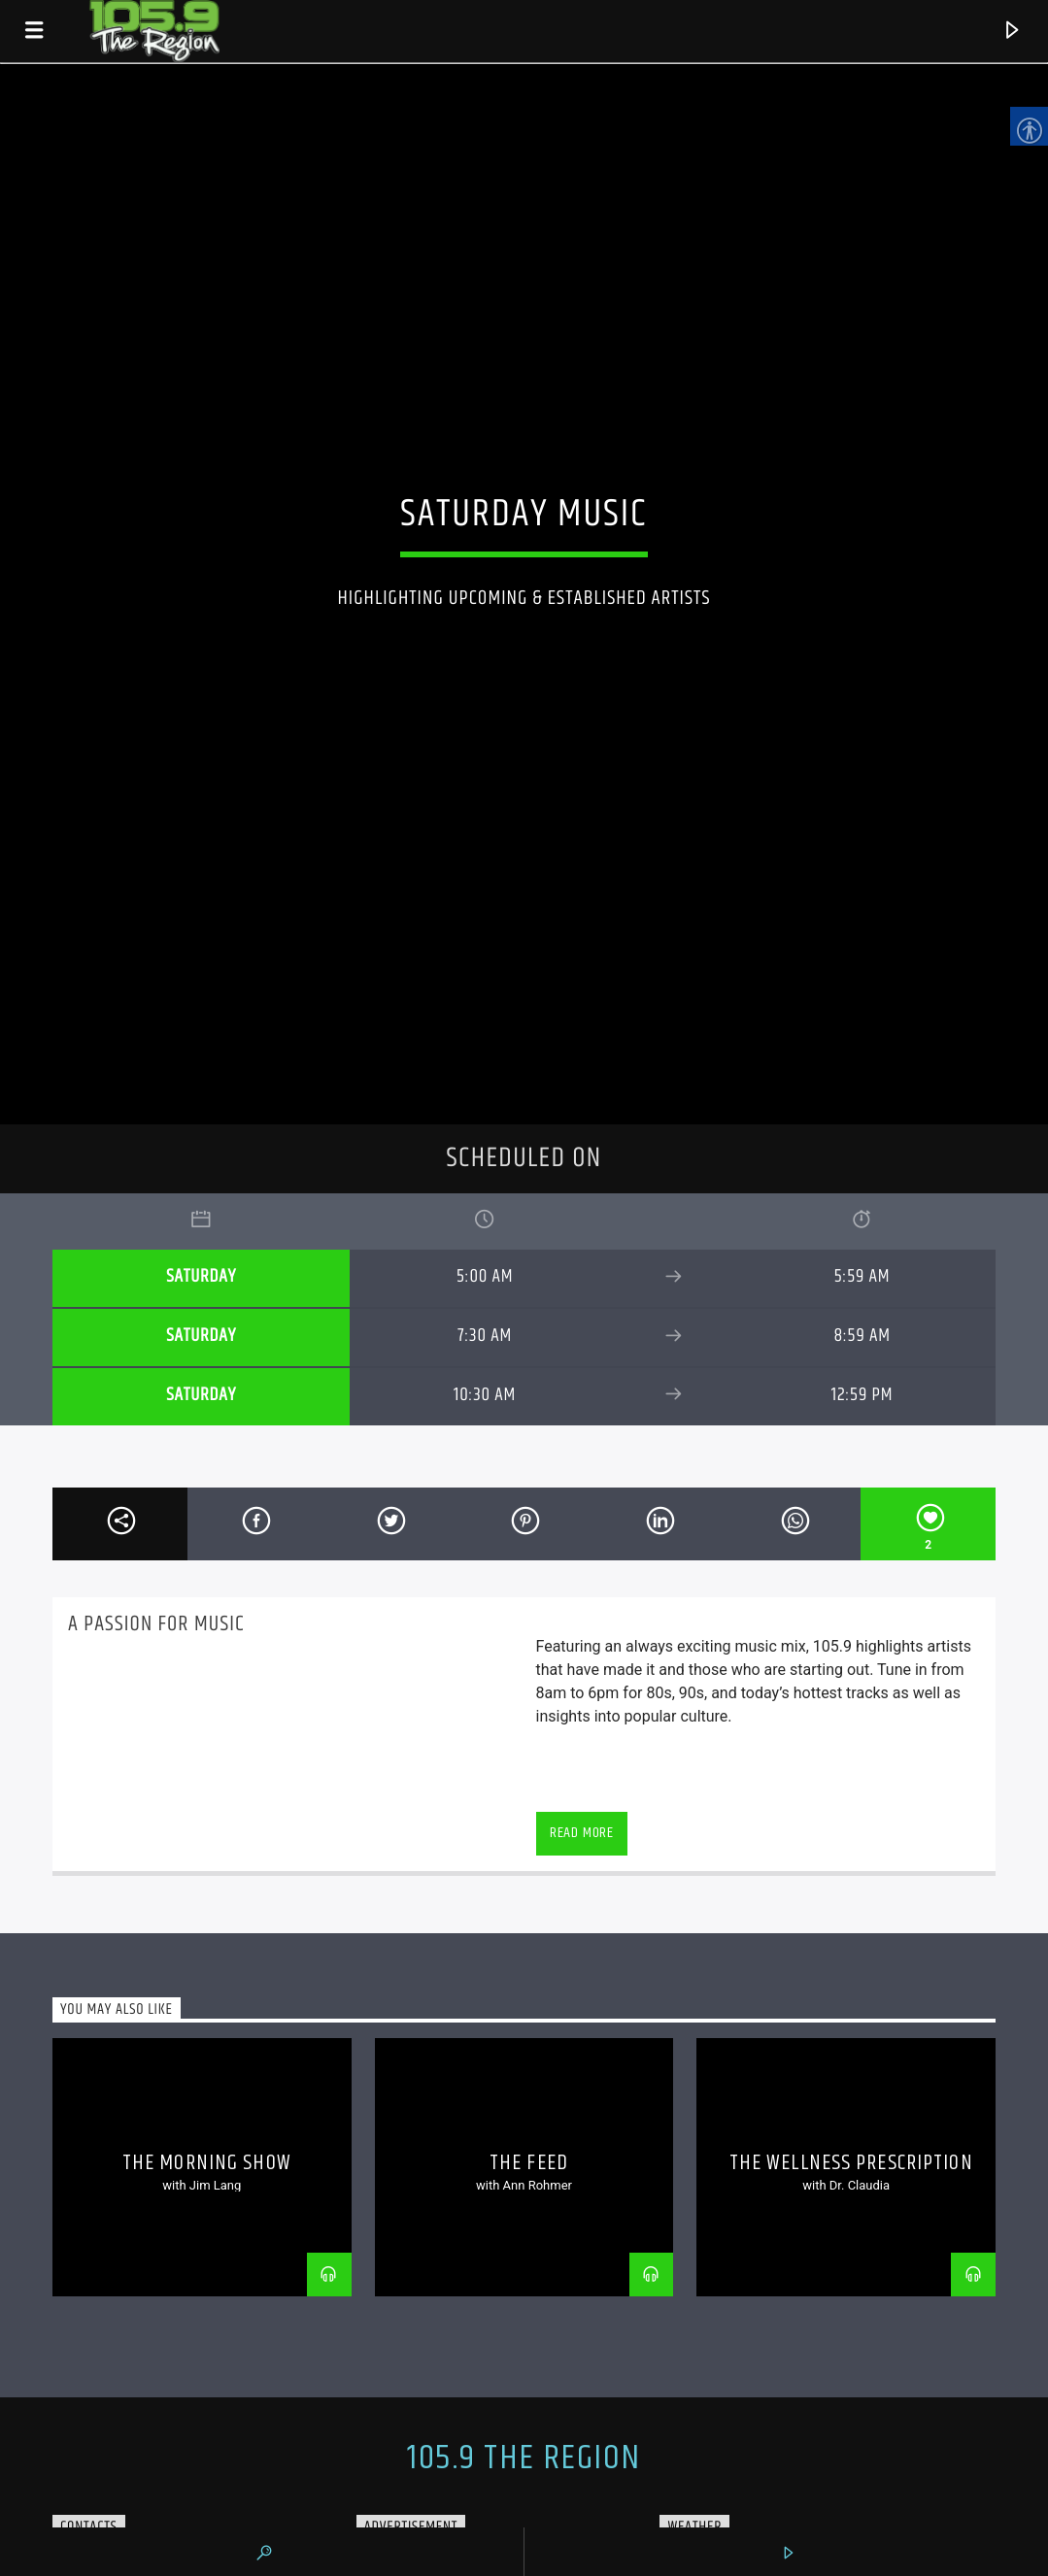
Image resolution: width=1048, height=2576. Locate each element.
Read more (582, 1833)
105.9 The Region (523, 2458)
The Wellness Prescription (851, 2163)
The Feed (529, 2163)
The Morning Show (206, 2163)
